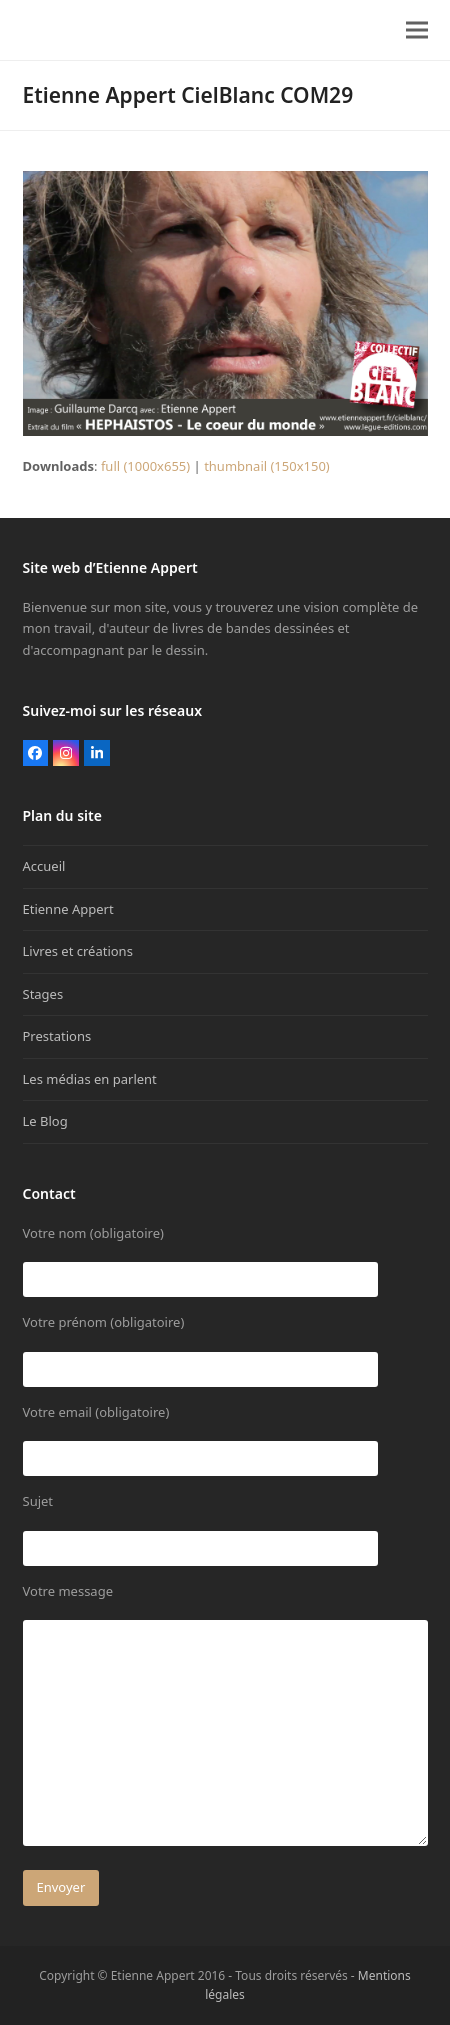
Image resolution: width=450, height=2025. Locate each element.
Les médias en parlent (90, 1079)
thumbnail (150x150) (267, 466)
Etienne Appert (68, 909)
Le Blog (45, 1121)
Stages (43, 994)
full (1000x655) (145, 466)
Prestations (57, 1036)
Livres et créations (78, 951)
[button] (417, 30)
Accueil (44, 866)
